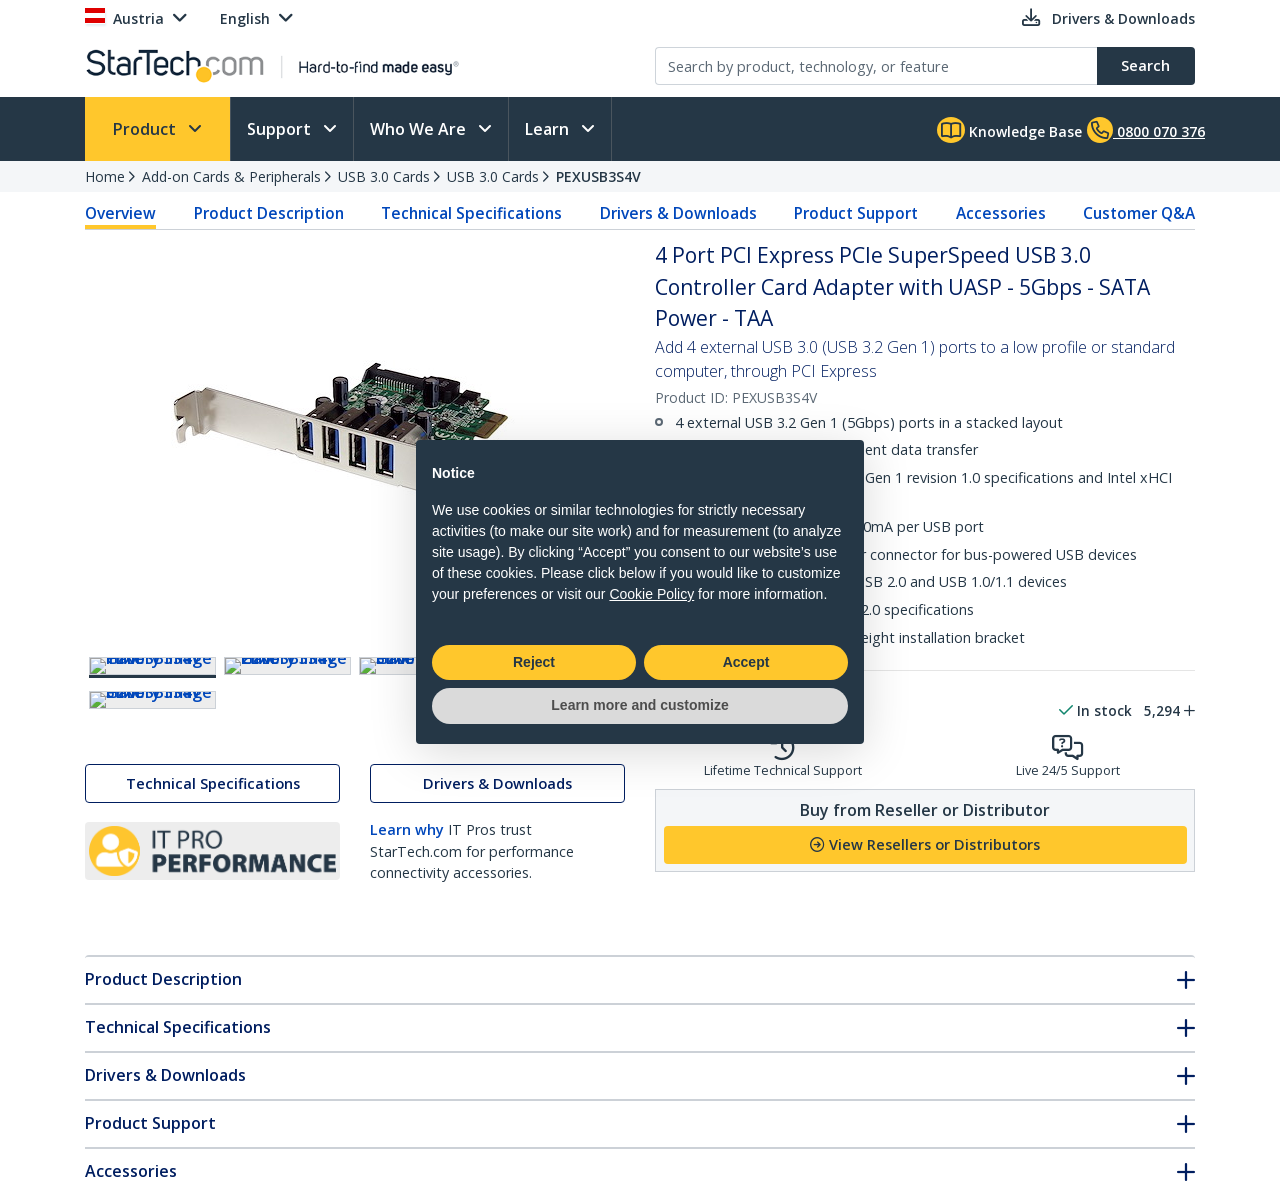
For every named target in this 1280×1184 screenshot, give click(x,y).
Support (281, 129)
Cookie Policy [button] (651, 594)
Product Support (856, 213)
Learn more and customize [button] (639, 705)
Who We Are (420, 129)
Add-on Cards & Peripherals (231, 176)
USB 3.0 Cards (384, 176)
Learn (549, 129)
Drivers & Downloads (678, 213)
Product (146, 129)
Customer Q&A (1139, 213)
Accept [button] (746, 662)
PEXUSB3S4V (598, 176)
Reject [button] (534, 662)
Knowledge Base (1009, 130)
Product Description (269, 213)
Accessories (1001, 213)
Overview (120, 213)
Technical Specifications (471, 213)
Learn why (407, 1006)
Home (105, 176)
